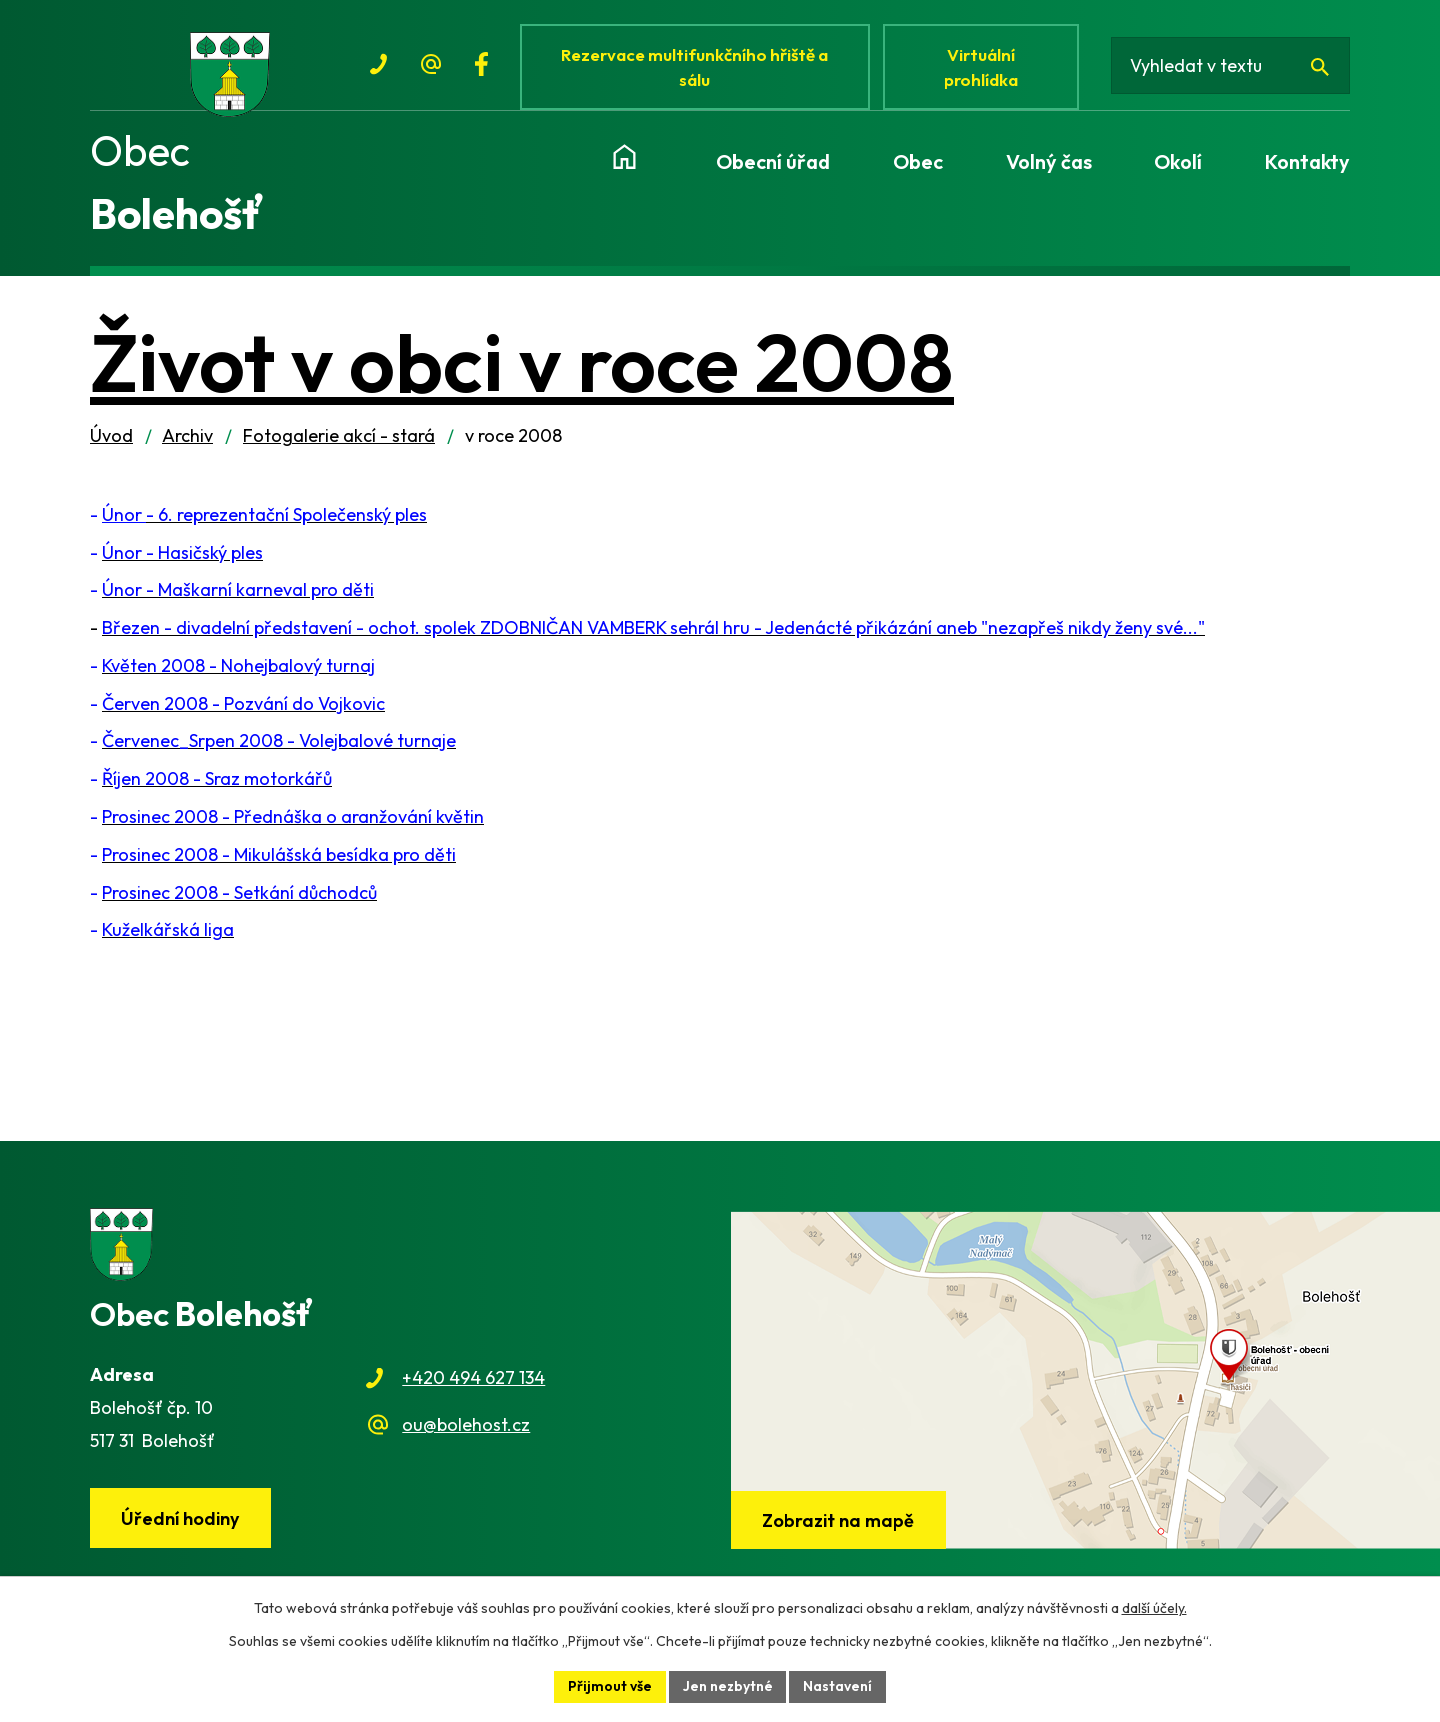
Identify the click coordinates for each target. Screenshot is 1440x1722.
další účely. (1154, 1608)
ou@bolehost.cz (466, 1428)
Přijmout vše (610, 1686)
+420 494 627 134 (473, 1382)
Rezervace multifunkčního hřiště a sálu (696, 67)
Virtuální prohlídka (984, 67)
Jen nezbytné (728, 1686)
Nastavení (838, 1686)
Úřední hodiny (181, 1522)
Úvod (111, 440)
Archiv (187, 440)
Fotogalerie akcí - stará (339, 440)
